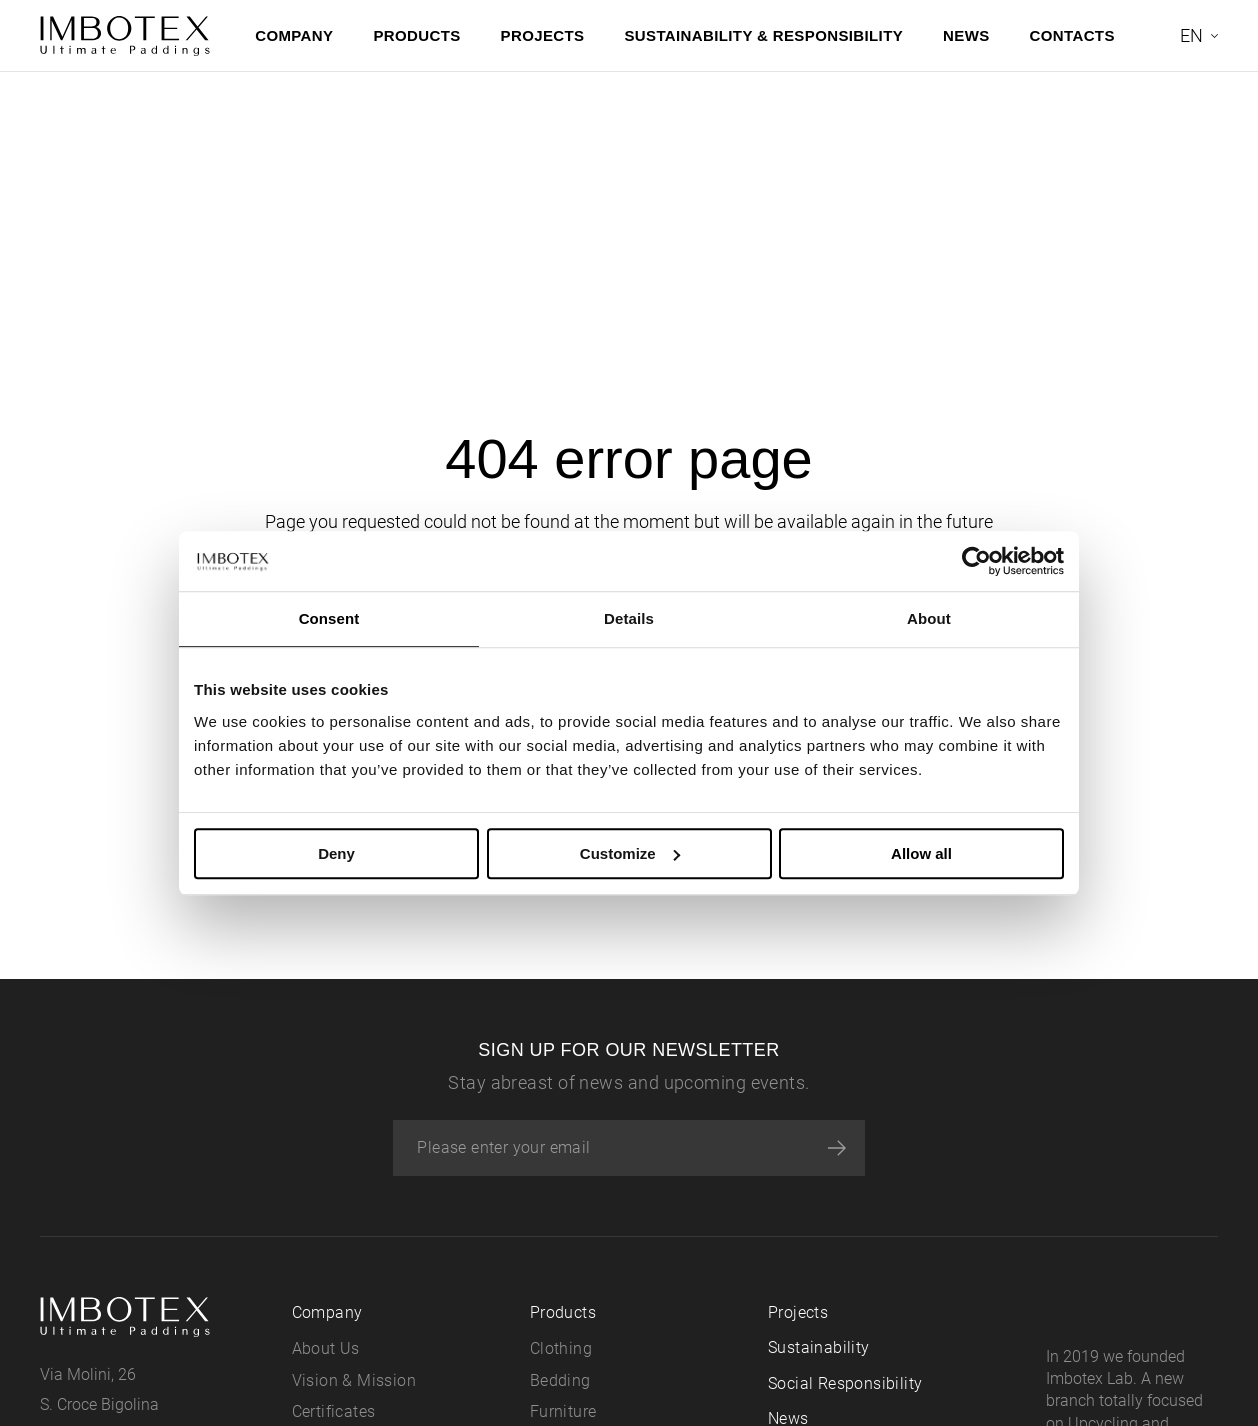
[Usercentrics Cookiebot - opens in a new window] (976, 561)
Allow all (921, 853)
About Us (326, 1348)
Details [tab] (629, 618)
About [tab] (929, 618)
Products (416, 35)
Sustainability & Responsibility (763, 35)
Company (294, 35)
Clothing (561, 1348)
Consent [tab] (329, 618)
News (966, 35)
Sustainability (819, 1347)
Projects (543, 35)
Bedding (560, 1380)
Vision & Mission (354, 1380)
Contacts (1072, 35)
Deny (336, 853)
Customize (630, 853)
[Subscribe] (837, 1148)
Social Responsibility (845, 1383)
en (1191, 35)
